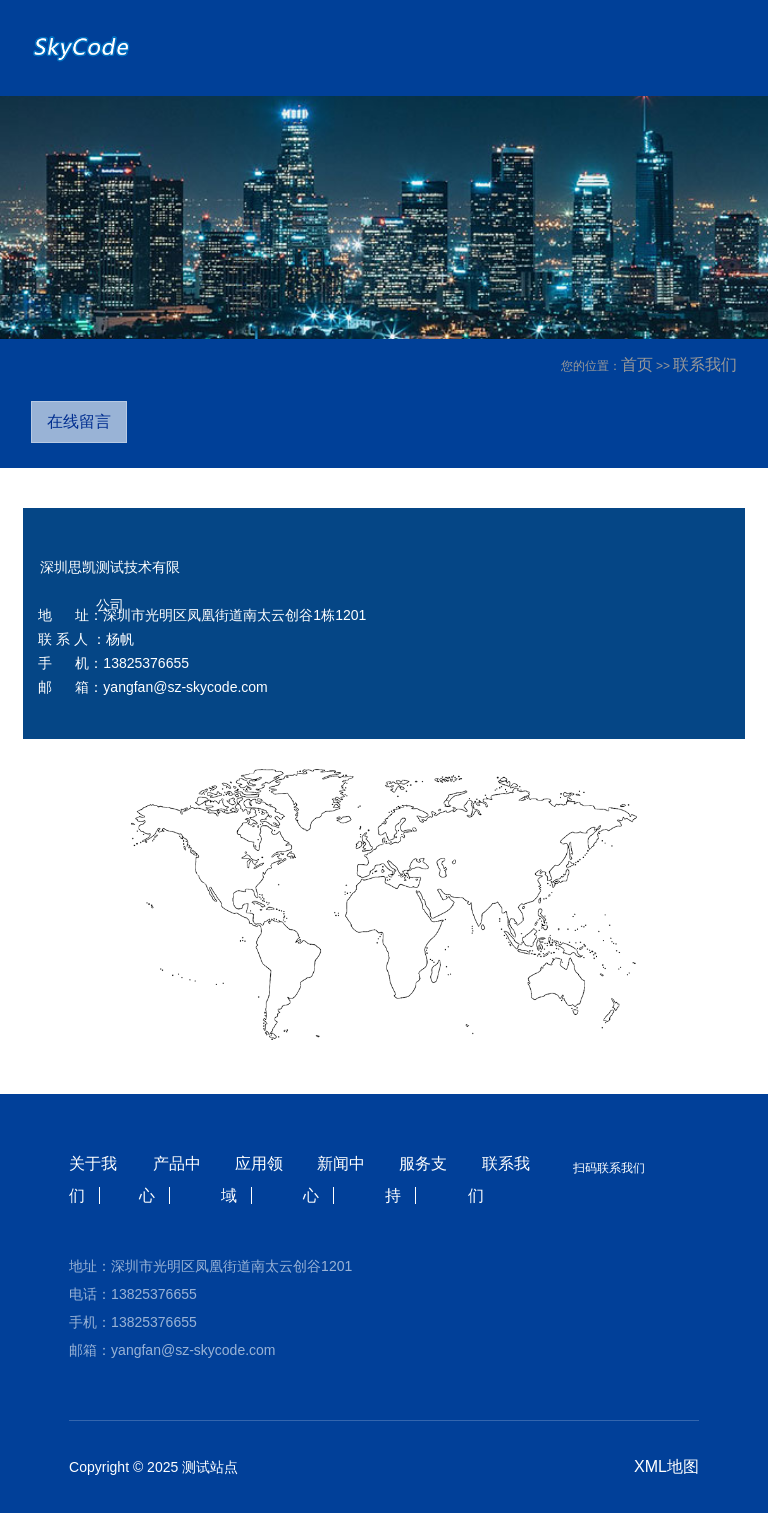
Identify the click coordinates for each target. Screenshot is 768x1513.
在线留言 (79, 421)
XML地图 (666, 1466)
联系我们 (705, 364)
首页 (637, 364)
